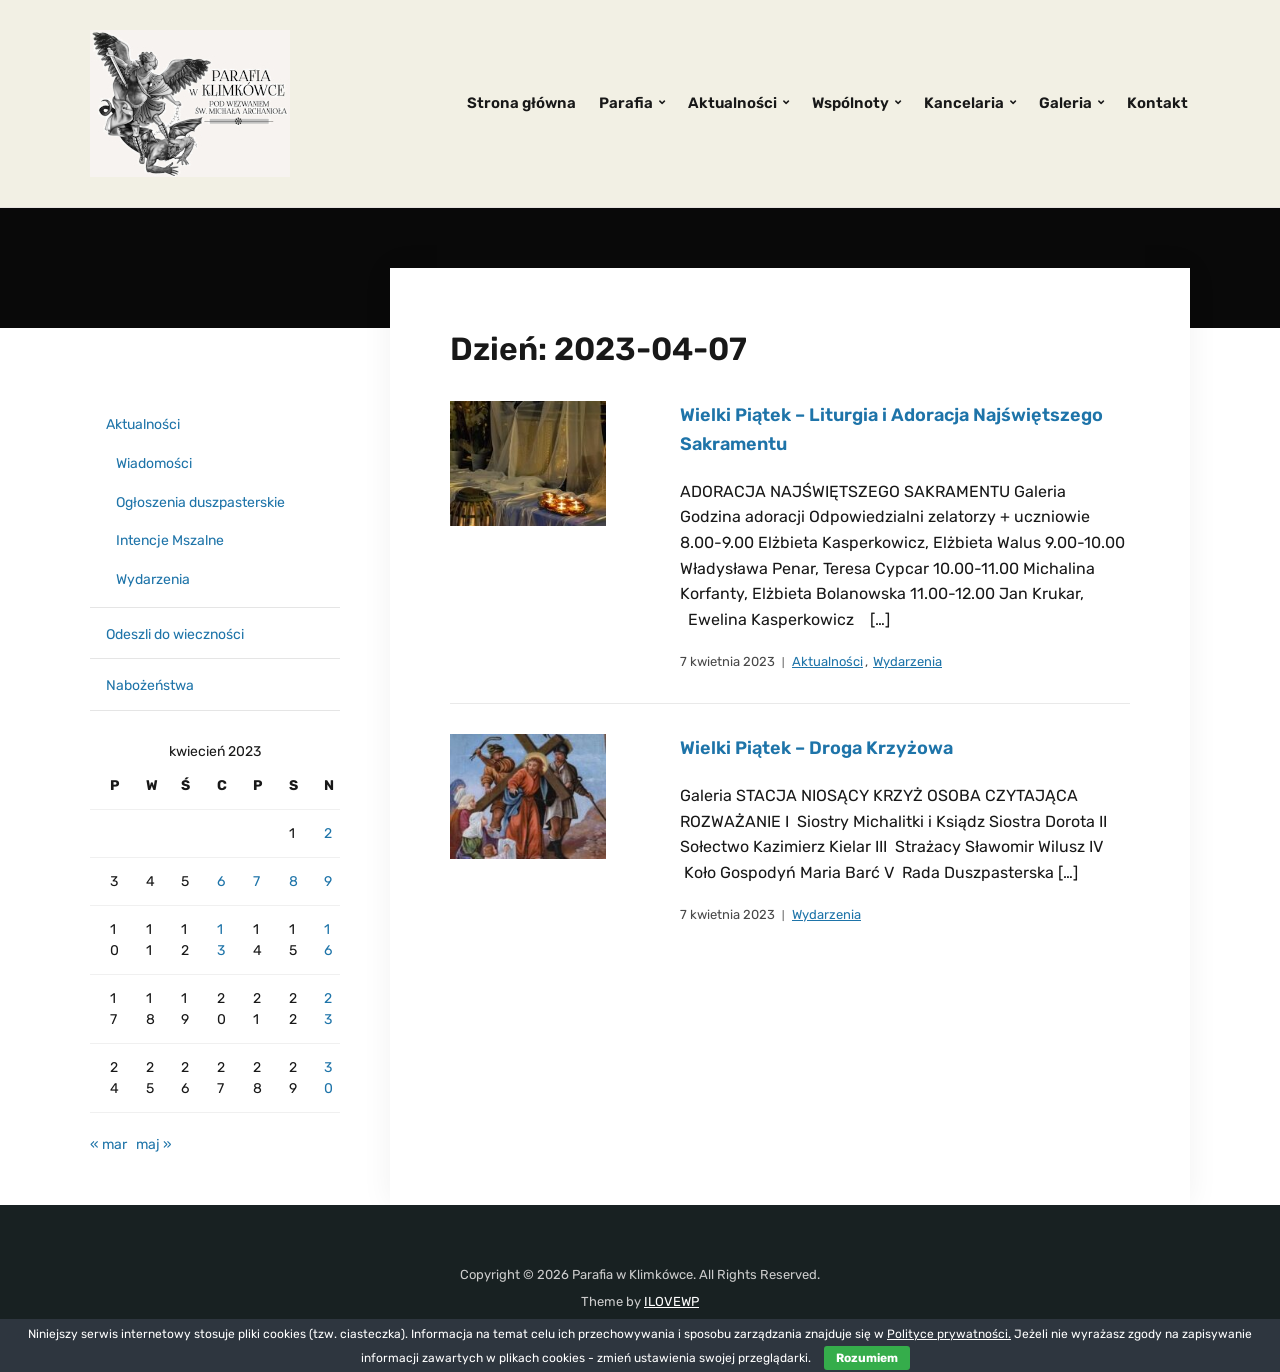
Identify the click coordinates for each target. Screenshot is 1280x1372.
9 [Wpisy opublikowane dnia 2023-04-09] (328, 881)
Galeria (1065, 103)
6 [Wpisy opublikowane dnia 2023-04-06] (221, 881)
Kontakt (1157, 103)
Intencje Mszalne (170, 540)
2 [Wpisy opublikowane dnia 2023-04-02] (328, 833)
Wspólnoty (850, 103)
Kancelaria (964, 103)
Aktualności (732, 103)
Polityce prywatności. (949, 1334)
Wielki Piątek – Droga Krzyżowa (816, 748)
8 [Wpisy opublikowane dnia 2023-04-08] (293, 881)
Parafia (626, 103)
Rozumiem (867, 1358)
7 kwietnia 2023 (727, 661)
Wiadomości (154, 463)
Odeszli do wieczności (175, 634)
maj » (154, 1144)
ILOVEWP (671, 1301)
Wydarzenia (907, 661)
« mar (108, 1144)
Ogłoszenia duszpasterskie (200, 502)
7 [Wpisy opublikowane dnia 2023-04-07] (256, 881)
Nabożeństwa (150, 685)
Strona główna (521, 103)
